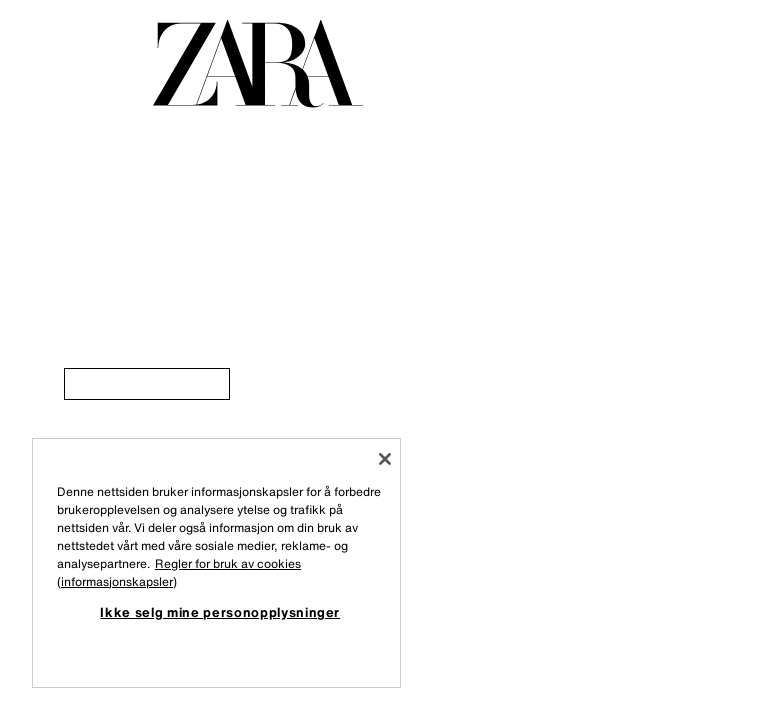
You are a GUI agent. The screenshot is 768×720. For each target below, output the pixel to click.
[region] (216, 563)
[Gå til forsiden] (258, 64)
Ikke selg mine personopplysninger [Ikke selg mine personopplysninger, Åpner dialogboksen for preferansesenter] (220, 612)
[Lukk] (385, 459)
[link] (147, 384)
